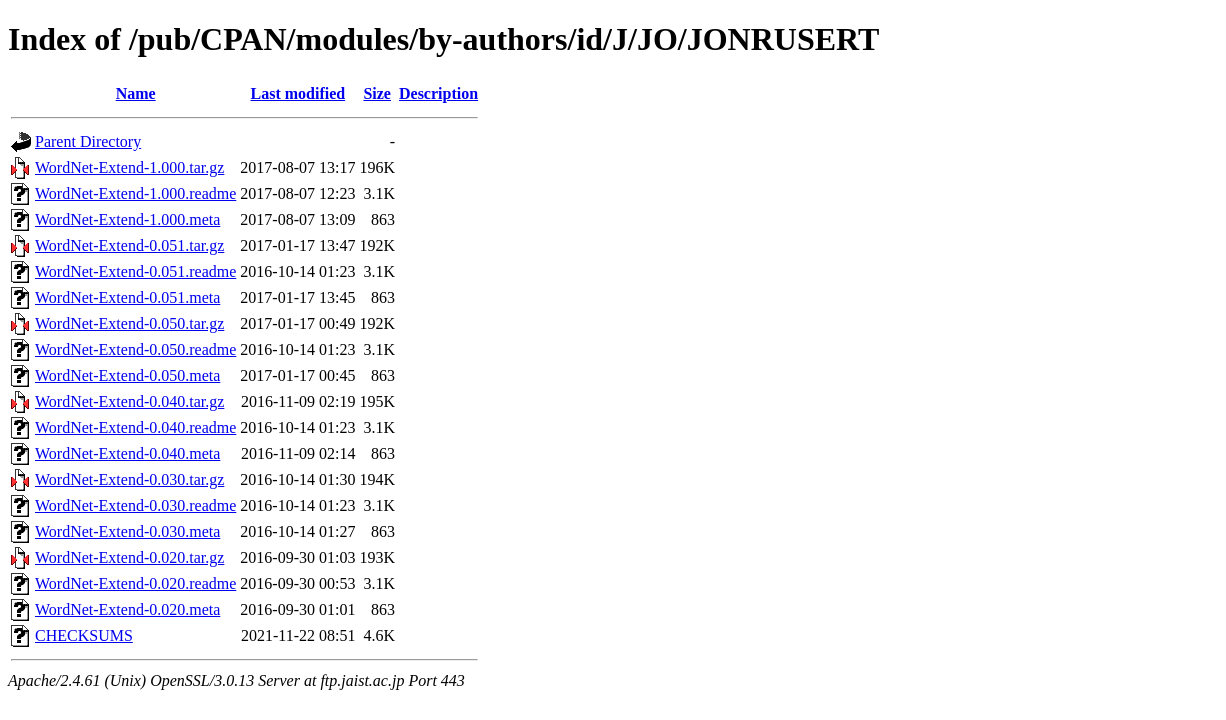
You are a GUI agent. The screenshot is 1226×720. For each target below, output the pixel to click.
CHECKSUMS (84, 635)
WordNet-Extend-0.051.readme (135, 271)
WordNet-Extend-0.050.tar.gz (129, 323)
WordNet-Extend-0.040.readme (135, 427)
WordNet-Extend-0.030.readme (135, 505)
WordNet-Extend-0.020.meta (127, 609)
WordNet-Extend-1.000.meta (127, 219)
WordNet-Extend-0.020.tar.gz (129, 557)
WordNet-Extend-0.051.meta (127, 297)
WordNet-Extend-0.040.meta (127, 453)
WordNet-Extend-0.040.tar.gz (129, 401)
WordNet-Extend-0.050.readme (135, 349)
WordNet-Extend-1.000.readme (135, 193)
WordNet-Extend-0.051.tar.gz (129, 245)
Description (438, 93)
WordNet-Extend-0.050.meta (127, 375)
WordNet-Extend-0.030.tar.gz (129, 479)
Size (377, 93)
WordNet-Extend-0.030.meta (127, 531)
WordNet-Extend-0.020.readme (135, 583)
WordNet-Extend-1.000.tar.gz (129, 167)
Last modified (298, 93)
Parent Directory (88, 141)
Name (136, 93)
